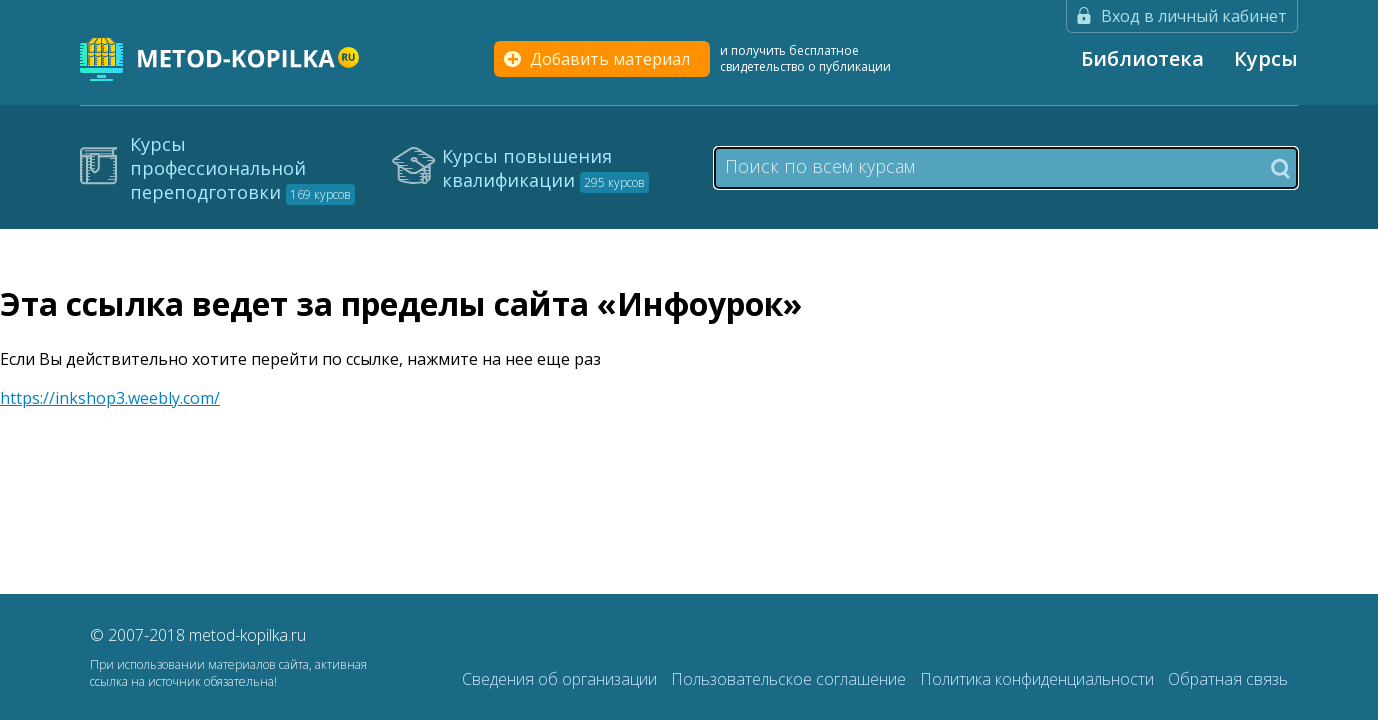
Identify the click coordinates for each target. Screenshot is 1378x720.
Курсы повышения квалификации (545, 168)
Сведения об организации (561, 679)
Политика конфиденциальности (1039, 679)
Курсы (1266, 58)
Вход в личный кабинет (1194, 16)
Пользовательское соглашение (790, 679)
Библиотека (1142, 58)
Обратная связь (1228, 679)
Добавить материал (610, 59)
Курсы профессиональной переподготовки (242, 168)
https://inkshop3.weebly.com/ (110, 398)
